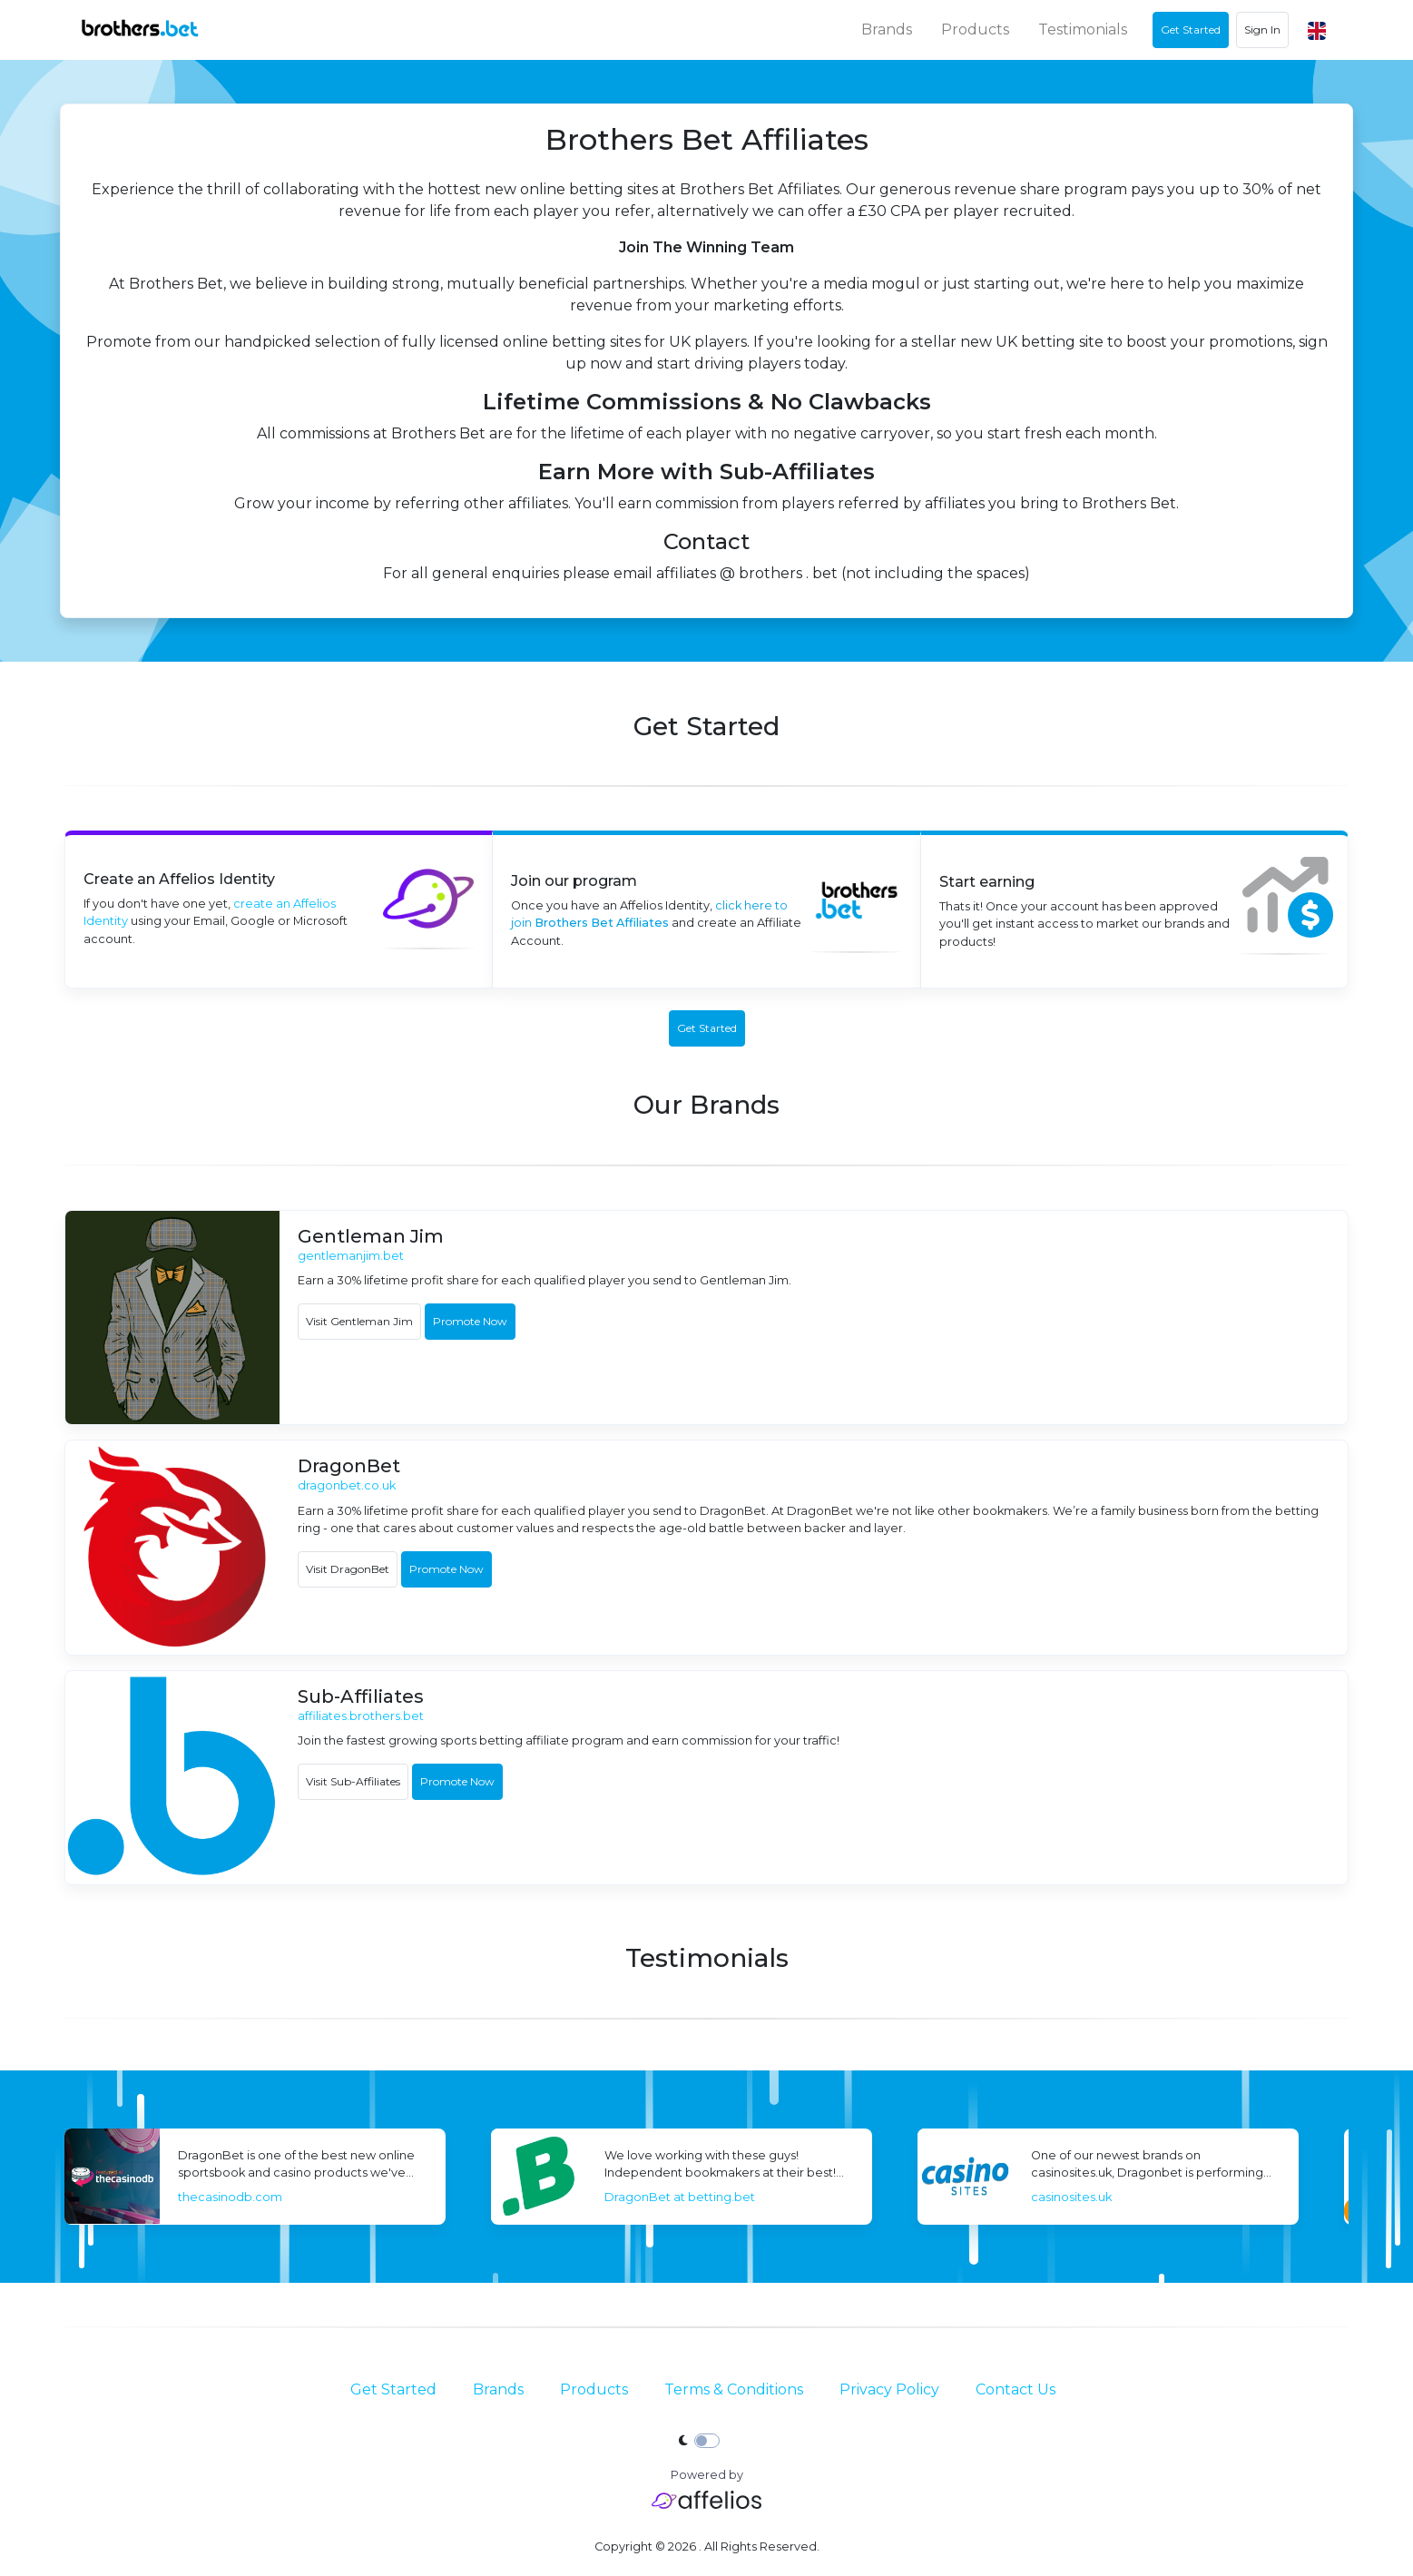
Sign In (1262, 29)
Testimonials (1082, 29)
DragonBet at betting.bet (958, 2197)
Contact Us (1015, 2389)
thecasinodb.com (508, 2197)
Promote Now (470, 1321)
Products (975, 29)
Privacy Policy (889, 2389)
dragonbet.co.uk (347, 1485)
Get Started (393, 2389)
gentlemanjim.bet (351, 1256)
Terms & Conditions (733, 2389)
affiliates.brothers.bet (361, 1716)
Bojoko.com (66, 2197)
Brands (886, 29)
